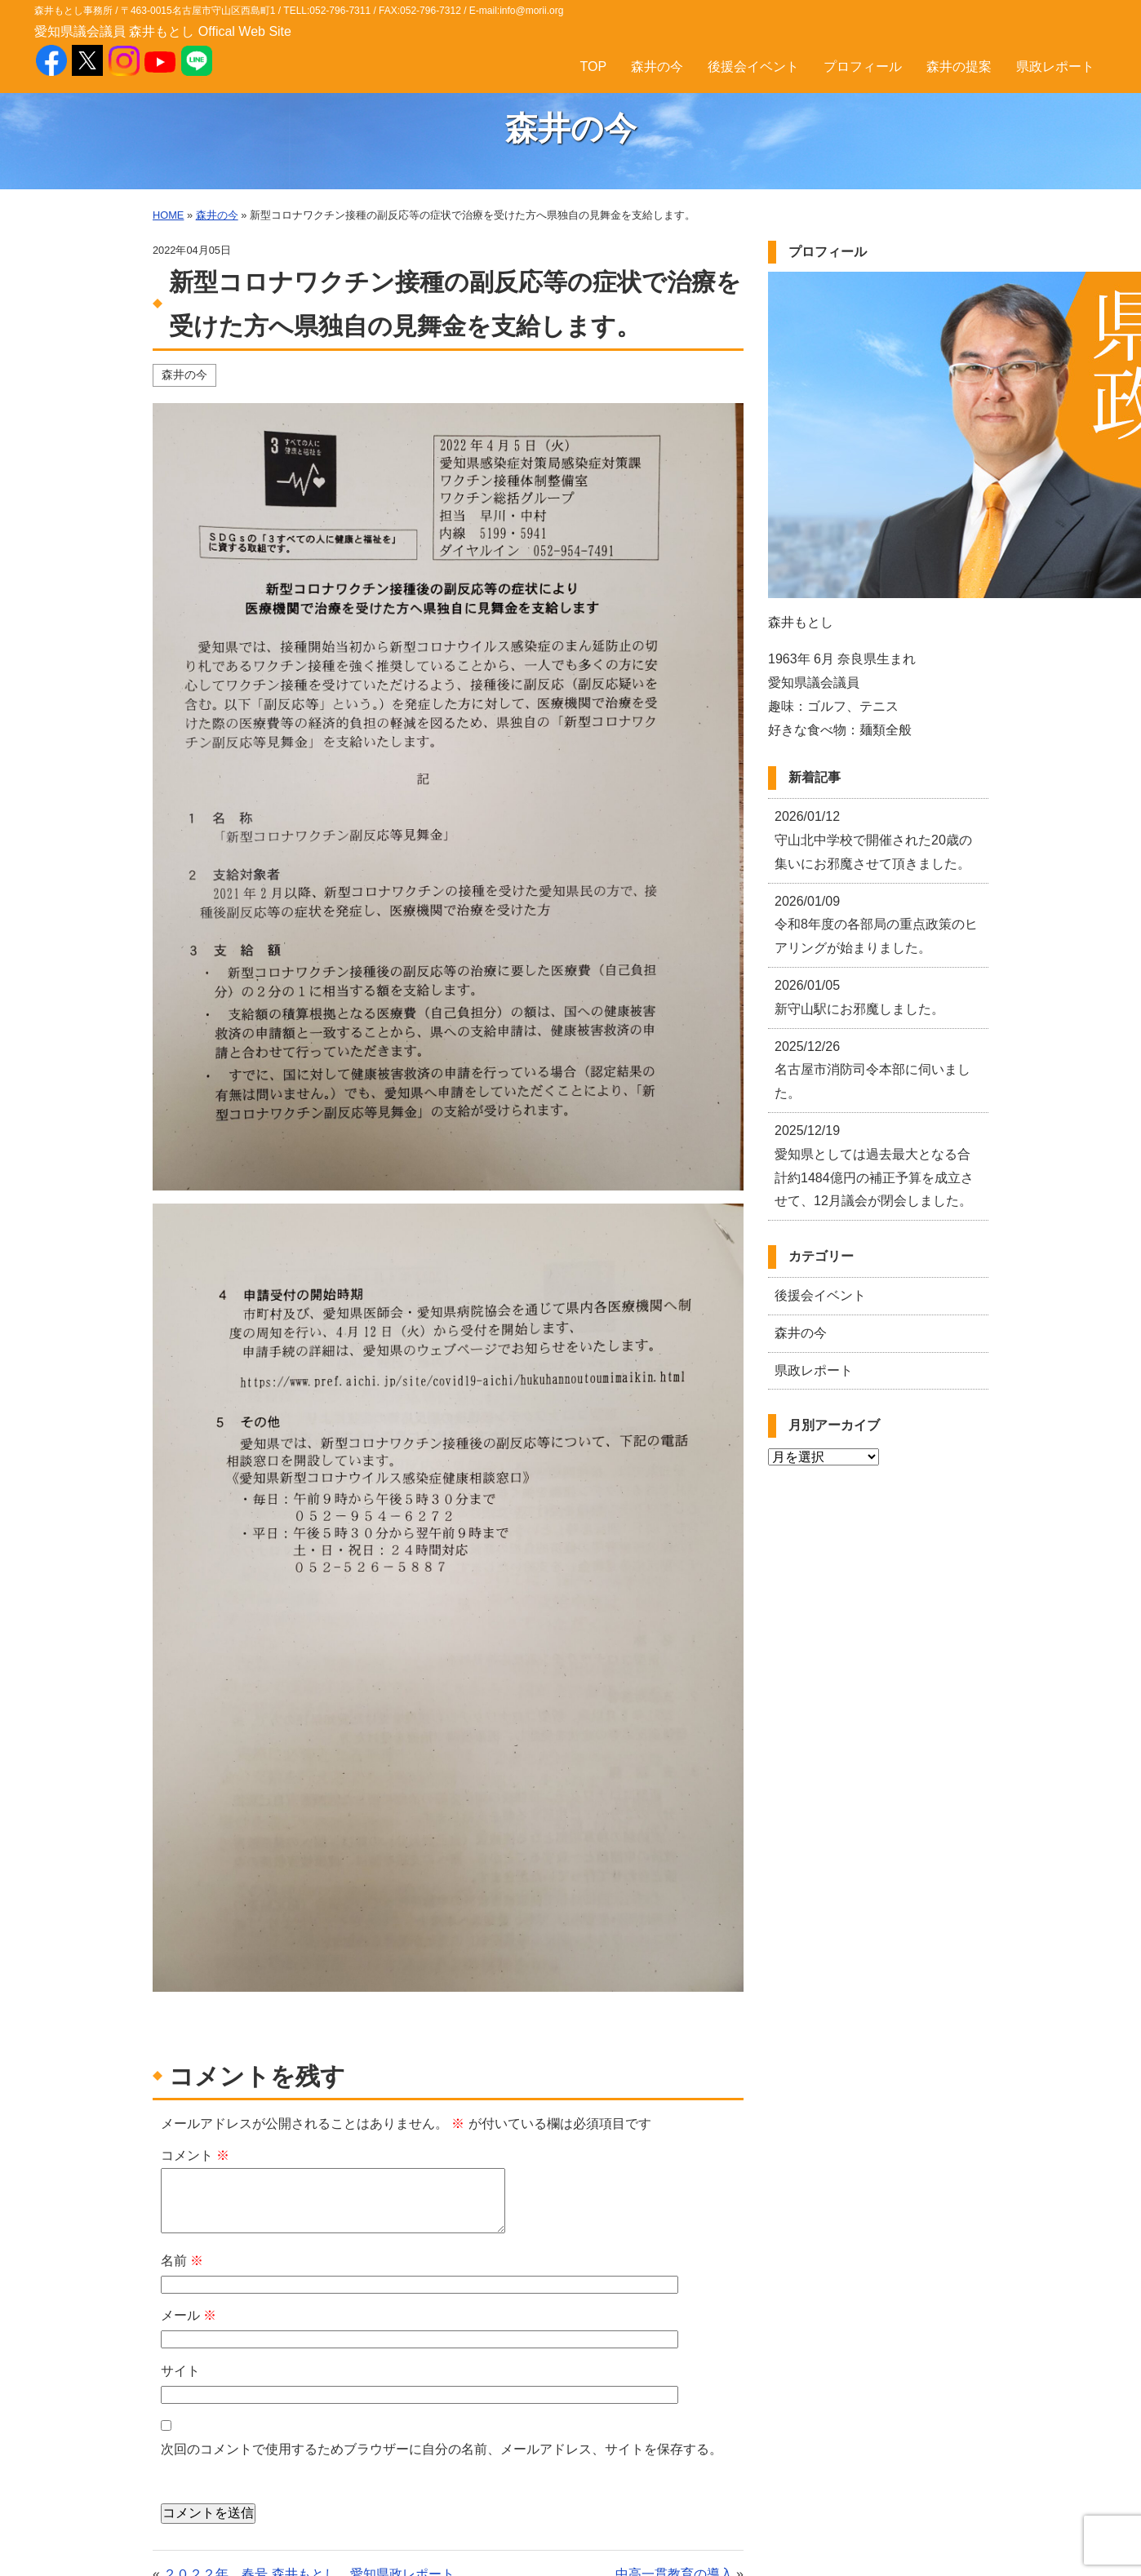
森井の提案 (959, 66)
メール (188, 2315)
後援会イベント (753, 66)
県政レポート (1055, 66)
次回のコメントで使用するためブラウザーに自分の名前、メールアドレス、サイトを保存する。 (441, 2449)
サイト (180, 2371)
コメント (195, 2155)
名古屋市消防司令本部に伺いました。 (872, 1070)
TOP (592, 66)
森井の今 (657, 66)
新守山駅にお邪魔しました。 (859, 997)
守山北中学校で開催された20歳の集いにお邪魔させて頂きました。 (873, 840)
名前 (182, 2261)
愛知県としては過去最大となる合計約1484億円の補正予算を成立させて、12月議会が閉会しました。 (874, 1166)
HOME (168, 215)
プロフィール (863, 66)
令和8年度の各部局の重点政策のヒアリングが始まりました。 (876, 924)
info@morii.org (531, 10)
